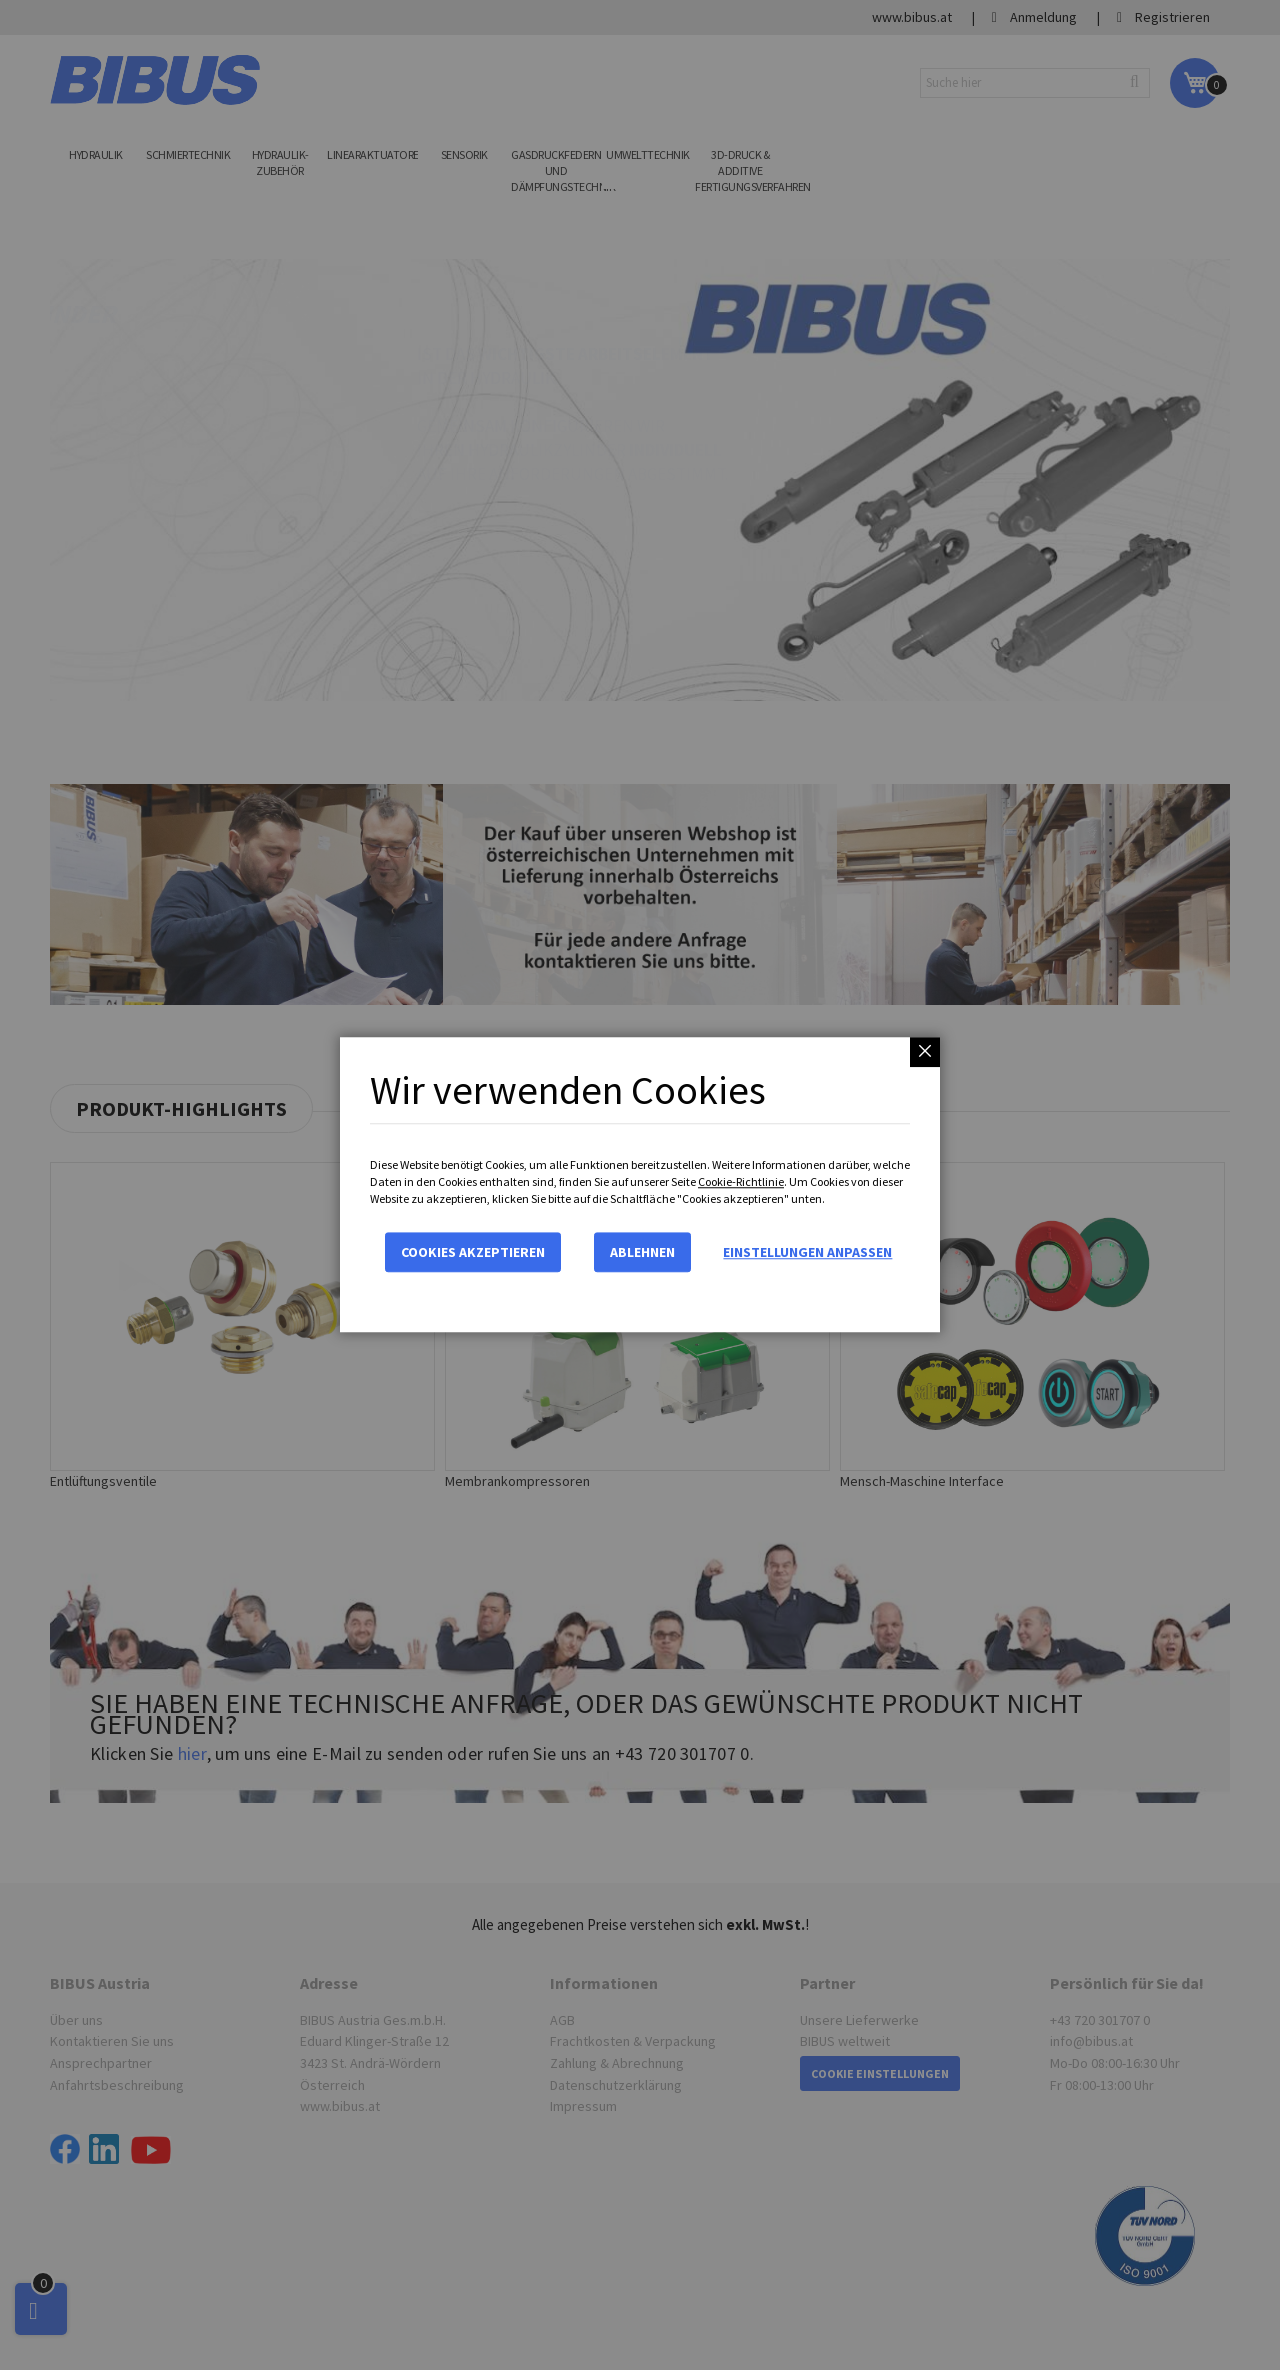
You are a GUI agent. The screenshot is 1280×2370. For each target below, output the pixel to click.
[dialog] (640, 1185)
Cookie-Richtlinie (741, 1181)
